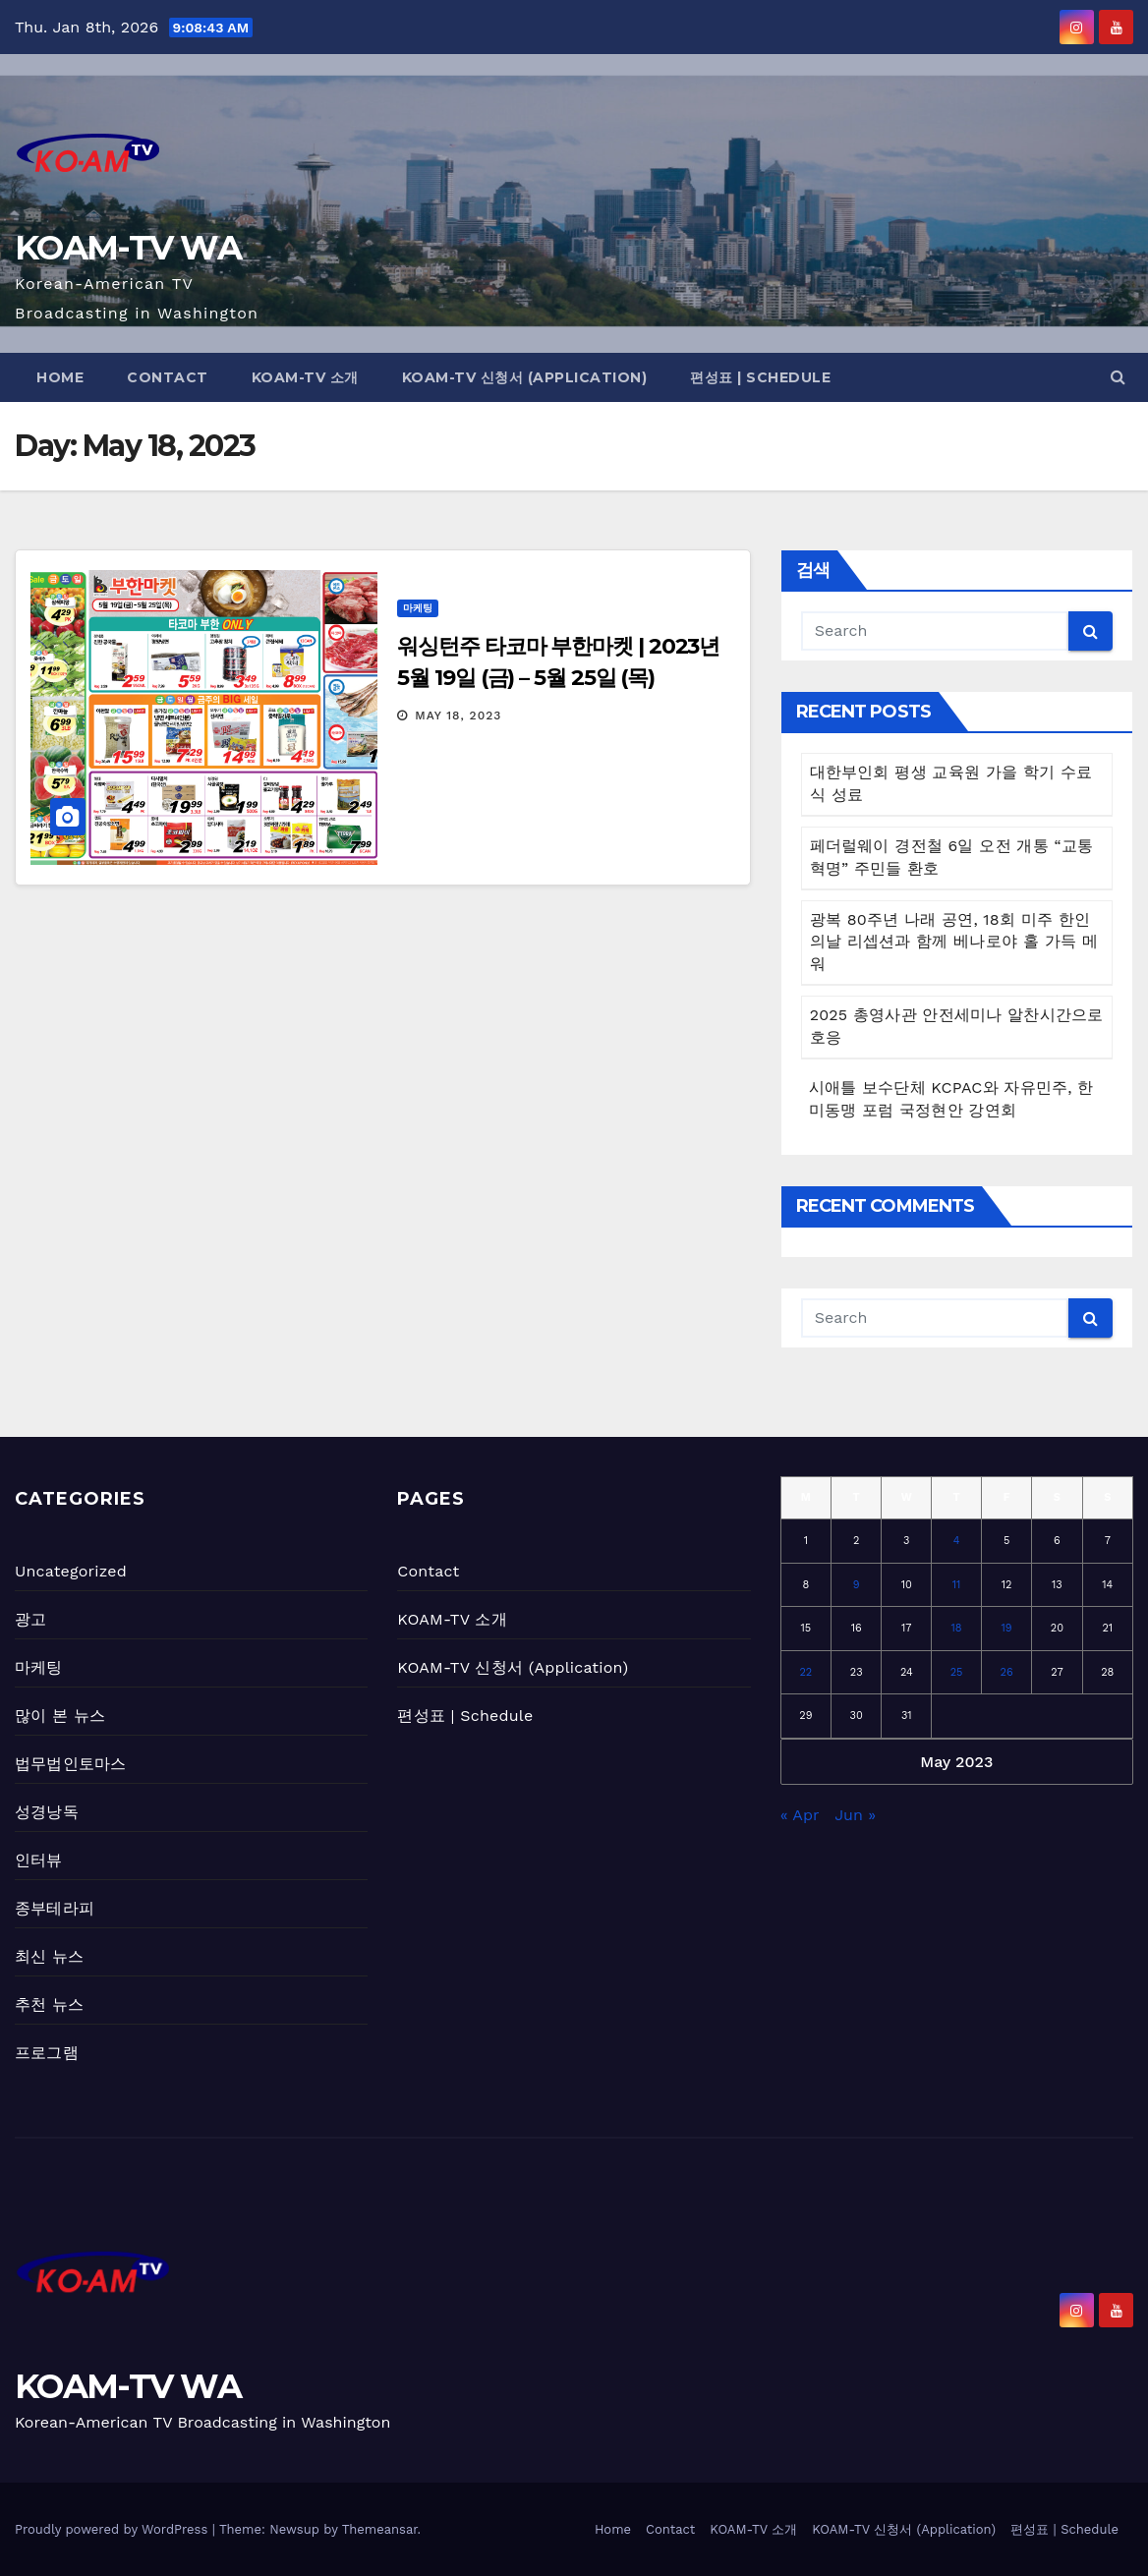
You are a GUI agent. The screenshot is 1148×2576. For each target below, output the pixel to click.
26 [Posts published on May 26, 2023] (1007, 1672)
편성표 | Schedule (760, 377)
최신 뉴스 (49, 1956)
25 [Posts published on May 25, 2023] (956, 1672)
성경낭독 (47, 1812)
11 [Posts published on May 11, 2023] (956, 1584)
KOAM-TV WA (128, 247)
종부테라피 (54, 1908)
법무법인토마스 (70, 1763)
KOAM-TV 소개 (305, 377)
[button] (1118, 377)
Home (60, 377)
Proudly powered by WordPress (113, 2529)
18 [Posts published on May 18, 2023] (956, 1628)
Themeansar (380, 2529)
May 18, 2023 (458, 715)
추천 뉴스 (49, 2004)
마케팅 (417, 607)
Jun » (855, 1814)
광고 (30, 1619)
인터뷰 (39, 1860)
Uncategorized (71, 1571)
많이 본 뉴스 (60, 1715)
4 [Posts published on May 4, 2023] (956, 1540)
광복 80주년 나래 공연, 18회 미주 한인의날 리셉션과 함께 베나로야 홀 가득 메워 (954, 942)
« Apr (799, 1814)
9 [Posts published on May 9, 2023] (856, 1584)
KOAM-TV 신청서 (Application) (525, 377)
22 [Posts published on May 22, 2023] (805, 1672)
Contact (167, 377)
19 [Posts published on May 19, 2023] (1007, 1628)
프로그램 (47, 2052)
